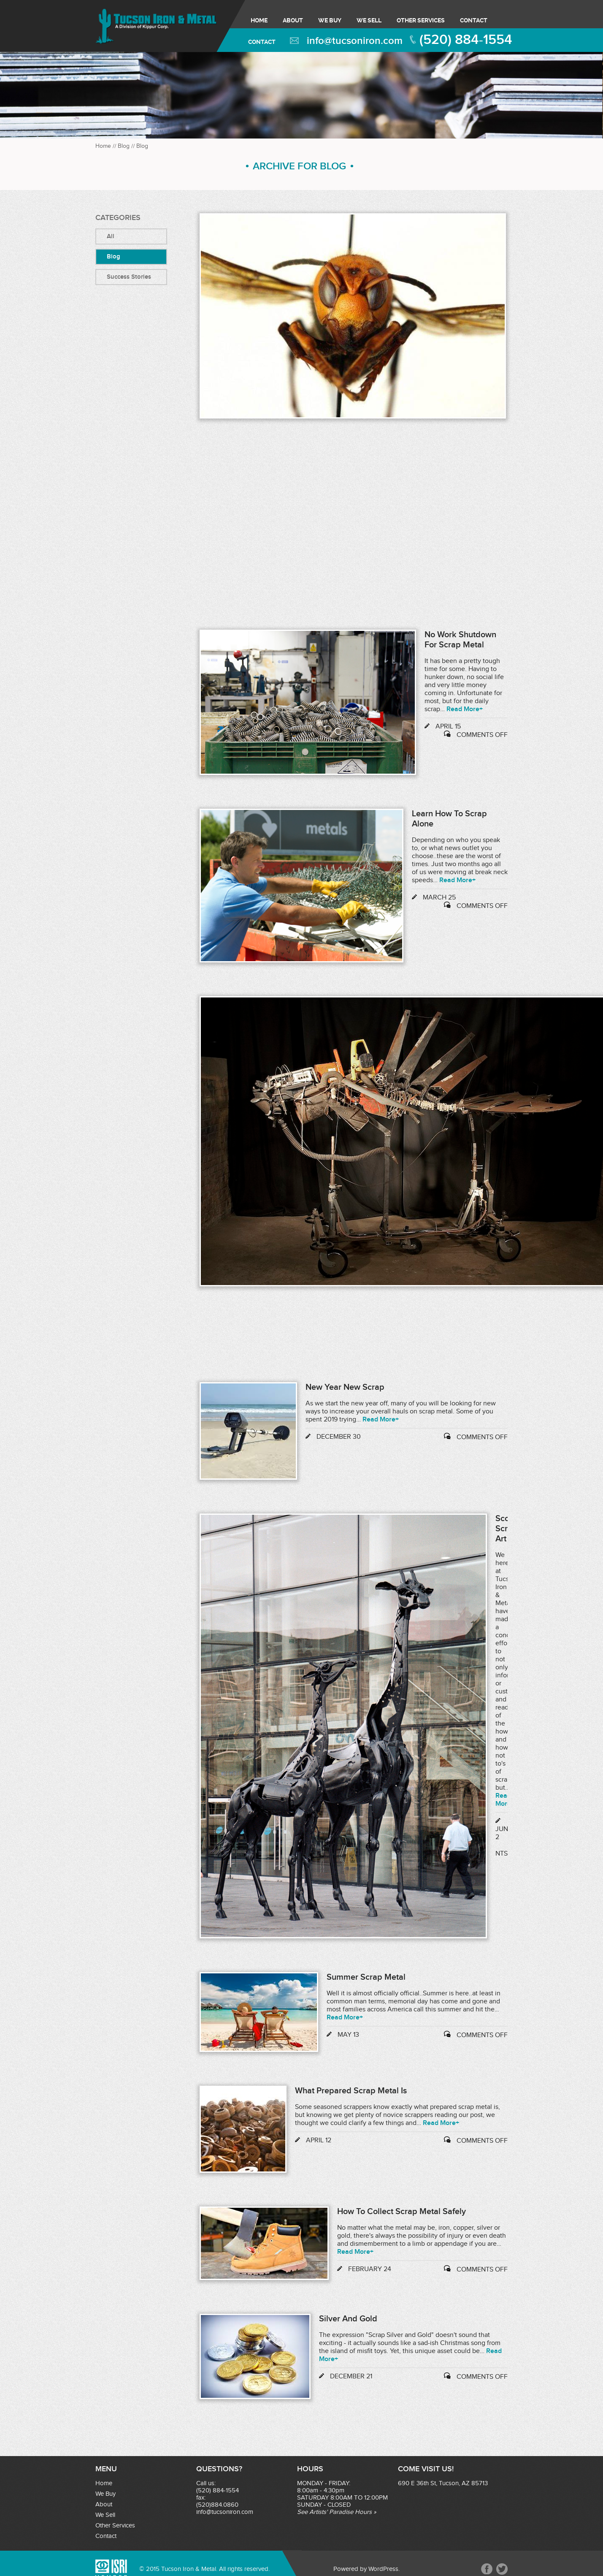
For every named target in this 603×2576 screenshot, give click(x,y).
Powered (345, 2569)
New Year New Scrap (345, 1387)
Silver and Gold (348, 2319)
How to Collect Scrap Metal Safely (401, 2211)
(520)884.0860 (217, 2504)
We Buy (329, 20)
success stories (129, 277)
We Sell (369, 20)
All (110, 236)
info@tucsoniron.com (355, 41)
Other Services (421, 20)
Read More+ (464, 709)
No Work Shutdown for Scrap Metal (460, 640)
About (293, 20)
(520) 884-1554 (465, 40)
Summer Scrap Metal (366, 1977)
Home (259, 20)
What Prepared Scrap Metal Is (351, 2091)
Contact (473, 20)
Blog (124, 146)
